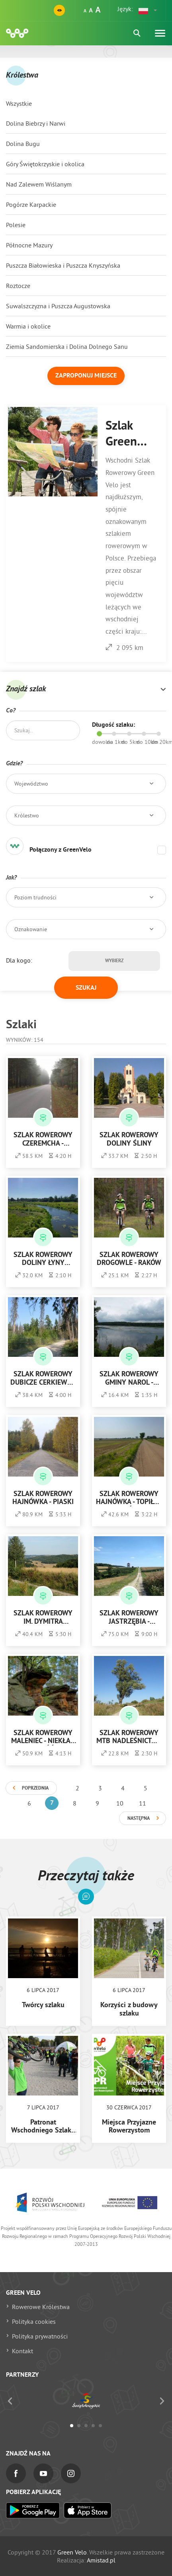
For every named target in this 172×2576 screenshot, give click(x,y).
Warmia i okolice (28, 326)
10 (119, 1803)
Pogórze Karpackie (31, 204)
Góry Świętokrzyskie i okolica (45, 164)
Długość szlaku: (113, 725)
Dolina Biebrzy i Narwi (35, 123)
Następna (138, 1818)
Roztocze (18, 286)
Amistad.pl (101, 2560)
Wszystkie (19, 103)
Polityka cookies (34, 2321)
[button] (148, 10)
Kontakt (22, 2351)
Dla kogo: (19, 960)
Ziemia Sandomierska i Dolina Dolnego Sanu (67, 346)
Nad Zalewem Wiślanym (39, 184)
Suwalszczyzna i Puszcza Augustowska (58, 306)
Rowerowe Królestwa (41, 2307)
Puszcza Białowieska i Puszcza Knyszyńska (63, 265)
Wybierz (114, 961)
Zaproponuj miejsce (86, 376)
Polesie (15, 225)
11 (142, 1803)
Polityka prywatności (40, 2336)
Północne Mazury (29, 245)
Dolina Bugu (23, 144)
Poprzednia (35, 1788)
